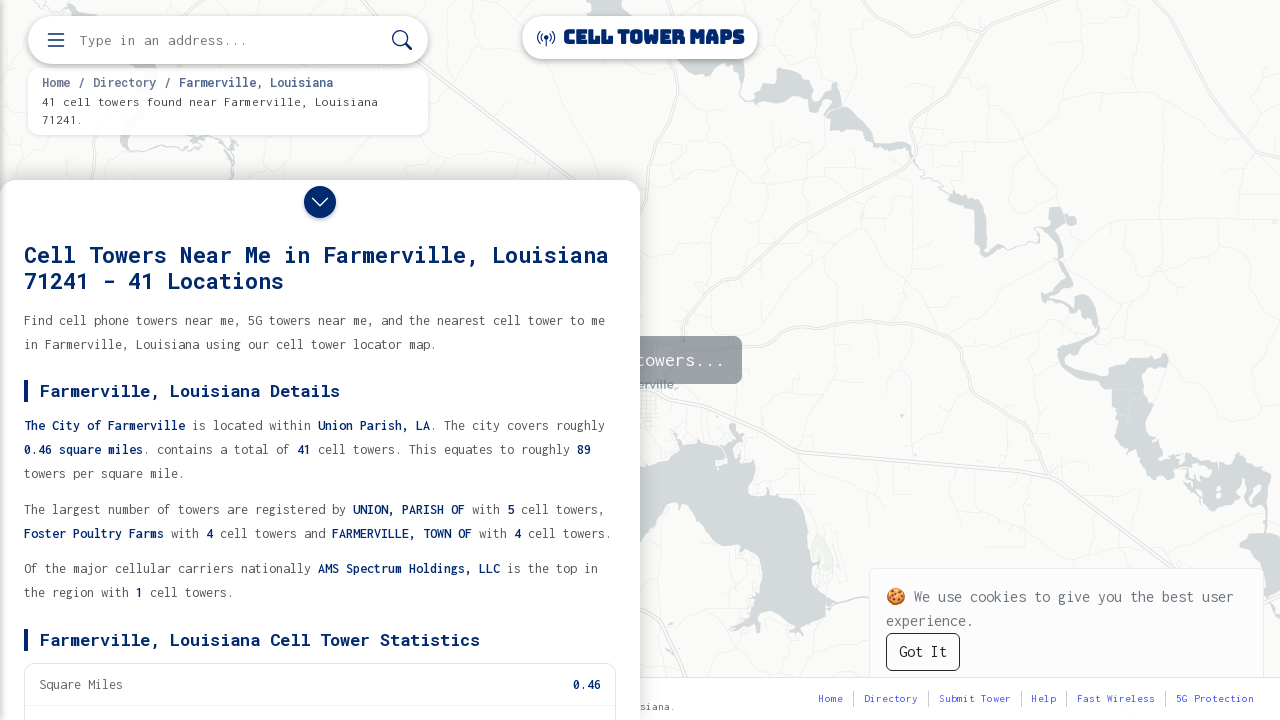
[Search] (402, 40)
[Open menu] (56, 40)
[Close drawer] (320, 202)
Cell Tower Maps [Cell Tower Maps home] (640, 37)
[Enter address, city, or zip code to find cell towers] (230, 40)
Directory (124, 82)
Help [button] (1044, 698)
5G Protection (1215, 698)
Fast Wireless (1116, 698)
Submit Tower (975, 698)
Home (56, 82)
